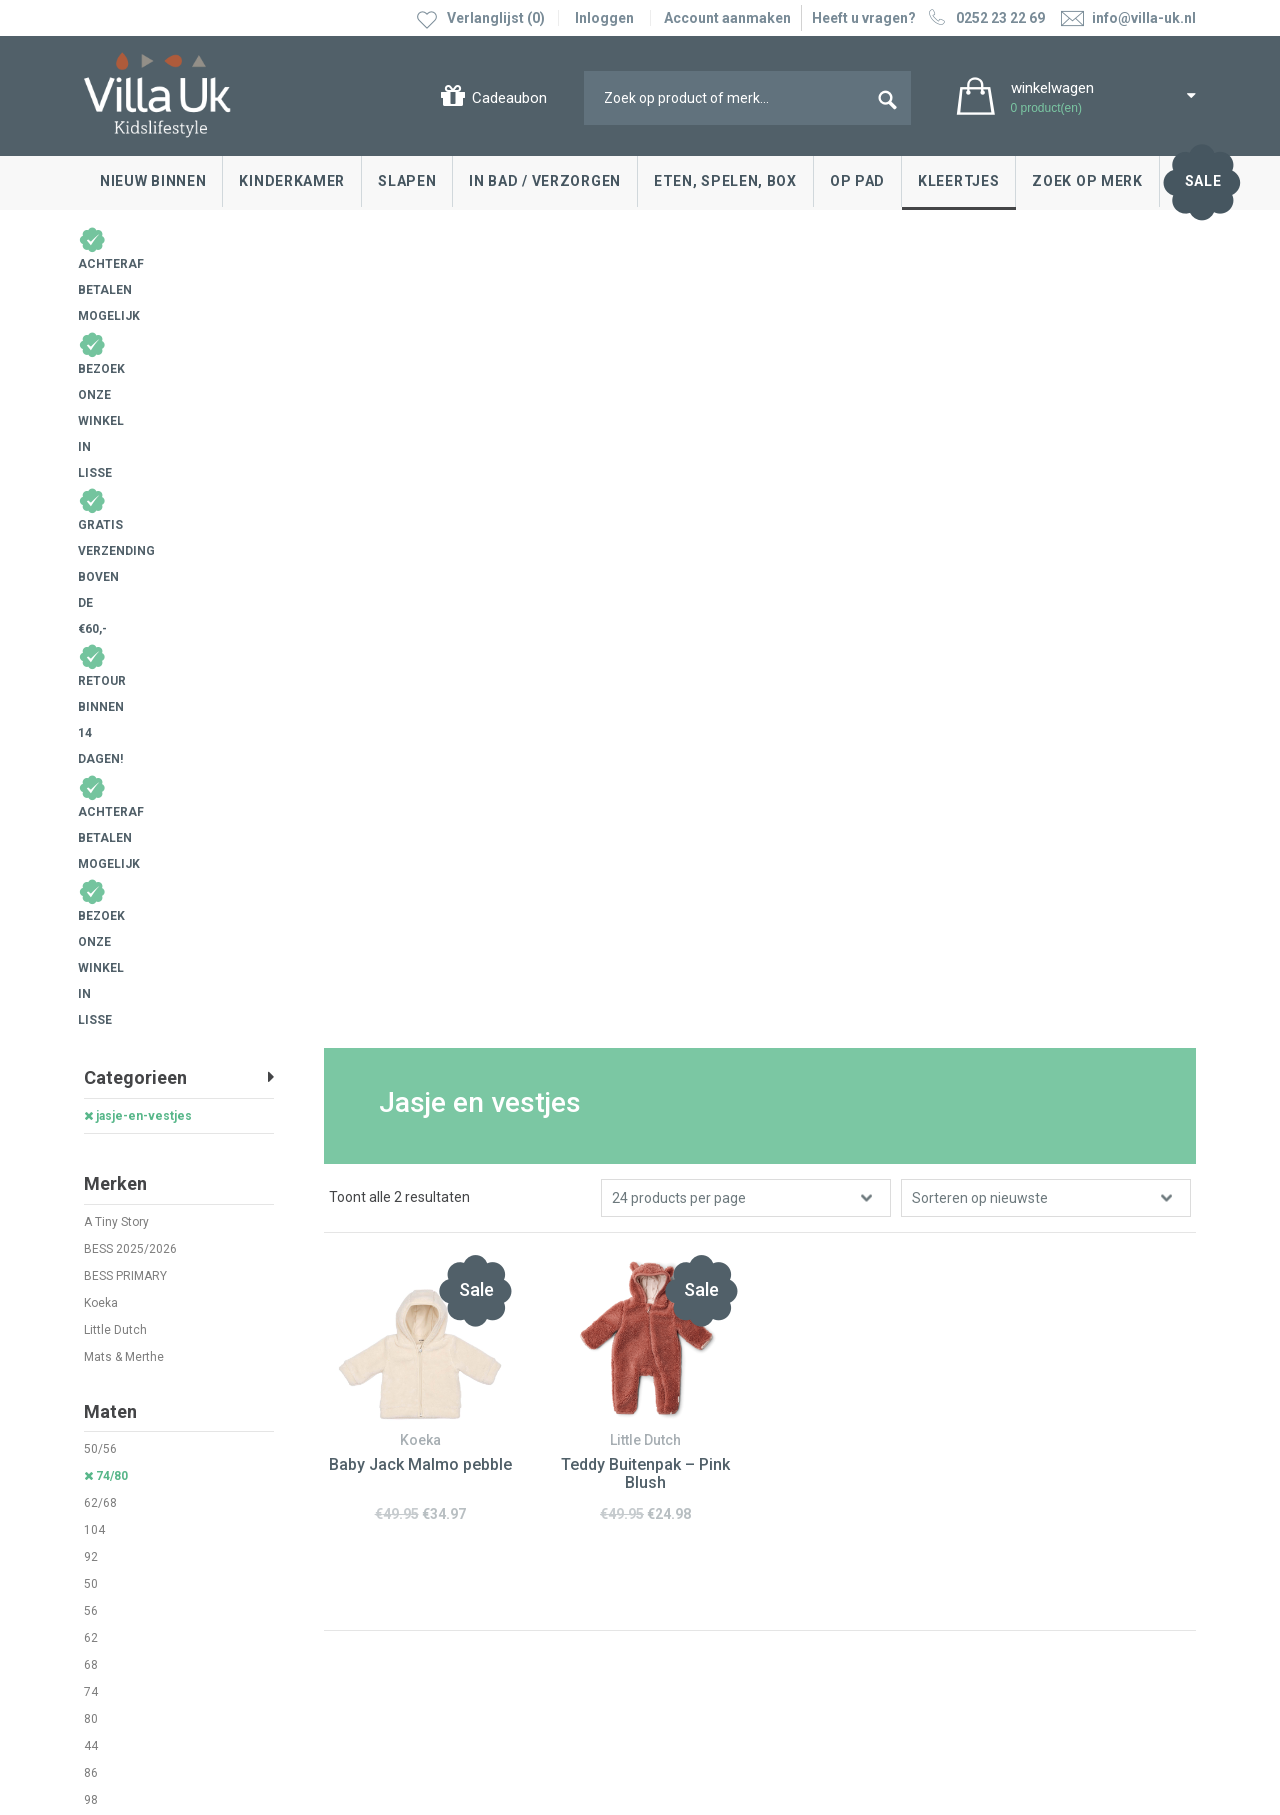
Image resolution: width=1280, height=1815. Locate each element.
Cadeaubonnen (137, 1537)
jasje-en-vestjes (138, 360)
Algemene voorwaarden (160, 1675)
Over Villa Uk (699, 1522)
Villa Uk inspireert (714, 1477)
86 (91, 1018)
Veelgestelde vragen (154, 1567)
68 (91, 910)
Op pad (857, 181)
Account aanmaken (727, 18)
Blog (674, 1447)
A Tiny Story (116, 466)
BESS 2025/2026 (130, 493)
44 (91, 991)
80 (91, 964)
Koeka (101, 547)
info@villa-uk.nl (437, 1633)
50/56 (100, 694)
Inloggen (604, 18)
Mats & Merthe (124, 601)
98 (91, 1045)
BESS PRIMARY (125, 520)
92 (91, 802)
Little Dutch (115, 574)
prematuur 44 (121, 1072)
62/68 (100, 748)
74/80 (106, 721)
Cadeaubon (509, 98)
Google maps (411, 1539)
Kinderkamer (292, 181)
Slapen (407, 181)
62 (91, 883)
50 (91, 829)
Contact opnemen (146, 1447)
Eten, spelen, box (725, 181)
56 (91, 856)
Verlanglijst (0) (496, 18)
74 (91, 937)
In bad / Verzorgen (545, 181)
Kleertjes (958, 181)
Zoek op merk (1087, 181)
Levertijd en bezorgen (157, 1507)
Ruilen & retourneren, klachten (184, 1477)
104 (94, 775)
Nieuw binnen (153, 181)
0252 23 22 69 (984, 18)
